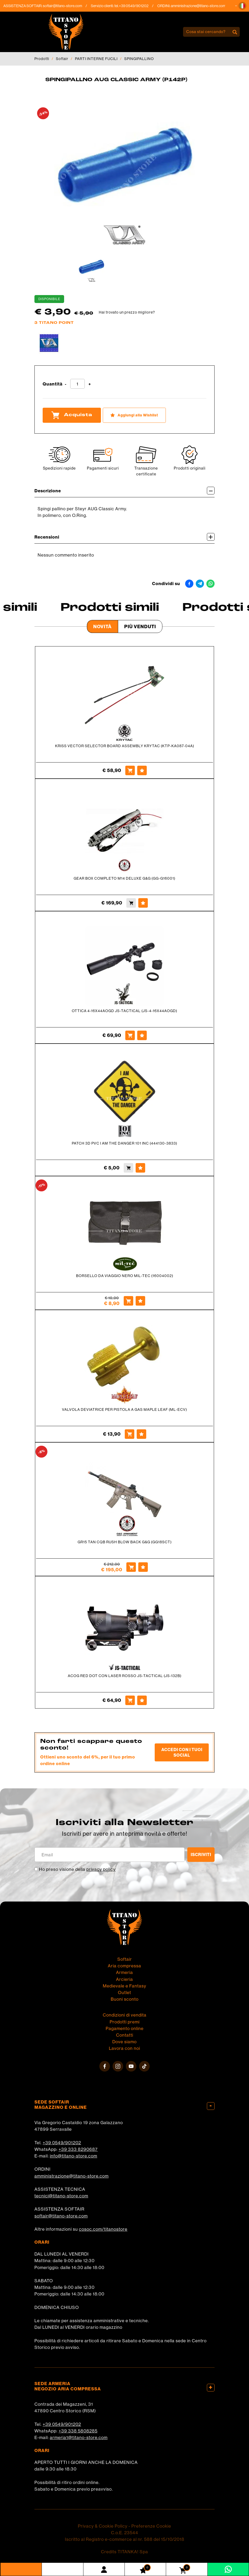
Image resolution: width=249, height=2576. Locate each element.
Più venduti (140, 626)
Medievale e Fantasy (124, 1986)
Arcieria (124, 1979)
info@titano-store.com (73, 2156)
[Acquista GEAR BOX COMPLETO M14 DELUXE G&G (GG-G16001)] (131, 903)
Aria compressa (124, 1965)
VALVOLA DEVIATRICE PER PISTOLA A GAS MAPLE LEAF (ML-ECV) (124, 1409)
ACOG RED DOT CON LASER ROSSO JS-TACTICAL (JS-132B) (124, 1675)
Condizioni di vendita (124, 2015)
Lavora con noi (124, 2048)
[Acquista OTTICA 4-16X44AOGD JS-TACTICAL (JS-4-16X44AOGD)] (130, 1035)
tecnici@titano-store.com (61, 2195)
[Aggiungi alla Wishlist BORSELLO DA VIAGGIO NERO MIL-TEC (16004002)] (140, 1301)
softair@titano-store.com (66, 5)
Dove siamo (124, 2041)
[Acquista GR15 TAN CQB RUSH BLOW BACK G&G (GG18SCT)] (131, 1567)
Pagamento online (125, 2028)
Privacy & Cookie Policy (102, 2526)
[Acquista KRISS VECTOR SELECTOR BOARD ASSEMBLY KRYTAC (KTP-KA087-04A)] (130, 770)
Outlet (124, 1992)
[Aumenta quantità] (89, 384)
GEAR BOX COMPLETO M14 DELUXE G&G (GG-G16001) (124, 878)
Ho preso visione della (77, 1869)
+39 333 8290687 (78, 2149)
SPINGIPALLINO (139, 58)
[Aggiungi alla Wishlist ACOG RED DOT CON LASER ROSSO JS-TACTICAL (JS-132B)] (142, 1700)
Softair (62, 58)
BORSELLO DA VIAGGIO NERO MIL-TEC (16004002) (124, 1275)
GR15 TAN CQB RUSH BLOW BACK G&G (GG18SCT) (125, 1542)
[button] (242, 5)
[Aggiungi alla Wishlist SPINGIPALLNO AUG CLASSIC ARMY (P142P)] (134, 415)
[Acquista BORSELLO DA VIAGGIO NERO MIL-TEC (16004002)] (128, 1301)
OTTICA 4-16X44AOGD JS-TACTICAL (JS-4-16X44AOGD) (124, 1010)
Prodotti (41, 58)
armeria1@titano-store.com (79, 2437)
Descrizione (124, 490)
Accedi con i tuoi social (181, 1752)
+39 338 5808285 (78, 2430)
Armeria (124, 1972)
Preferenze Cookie (151, 2526)
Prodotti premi (125, 2021)
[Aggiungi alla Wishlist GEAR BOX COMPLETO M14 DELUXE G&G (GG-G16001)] (143, 903)
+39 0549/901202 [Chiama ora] (137, 5)
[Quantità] (77, 384)
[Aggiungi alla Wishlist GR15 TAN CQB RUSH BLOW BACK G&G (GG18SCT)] (143, 1567)
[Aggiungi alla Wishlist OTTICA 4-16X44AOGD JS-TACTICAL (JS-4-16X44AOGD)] (142, 1035)
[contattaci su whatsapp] (228, 2569)
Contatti (124, 2035)
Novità (102, 626)
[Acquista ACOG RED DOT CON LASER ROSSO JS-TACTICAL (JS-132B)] (130, 1700)
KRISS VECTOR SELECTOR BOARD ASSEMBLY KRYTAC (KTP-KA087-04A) (124, 745)
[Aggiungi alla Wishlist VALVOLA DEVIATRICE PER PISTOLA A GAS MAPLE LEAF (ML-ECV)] (141, 1434)
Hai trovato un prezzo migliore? (127, 312)
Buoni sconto (125, 1999)
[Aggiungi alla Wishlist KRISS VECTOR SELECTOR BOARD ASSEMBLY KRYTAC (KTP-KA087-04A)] (142, 770)
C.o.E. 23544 (124, 2532)
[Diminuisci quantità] (65, 384)
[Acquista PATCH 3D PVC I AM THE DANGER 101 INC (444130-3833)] (128, 1168)
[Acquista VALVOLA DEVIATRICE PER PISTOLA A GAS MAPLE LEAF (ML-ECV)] (129, 1434)
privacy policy (100, 1869)
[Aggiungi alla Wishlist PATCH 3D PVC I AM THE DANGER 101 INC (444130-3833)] (140, 1168)
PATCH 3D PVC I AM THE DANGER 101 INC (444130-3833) (124, 1143)
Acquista (71, 415)
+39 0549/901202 (62, 2142)
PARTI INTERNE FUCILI (96, 58)
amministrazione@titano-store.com (201, 5)
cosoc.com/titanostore (103, 2229)
